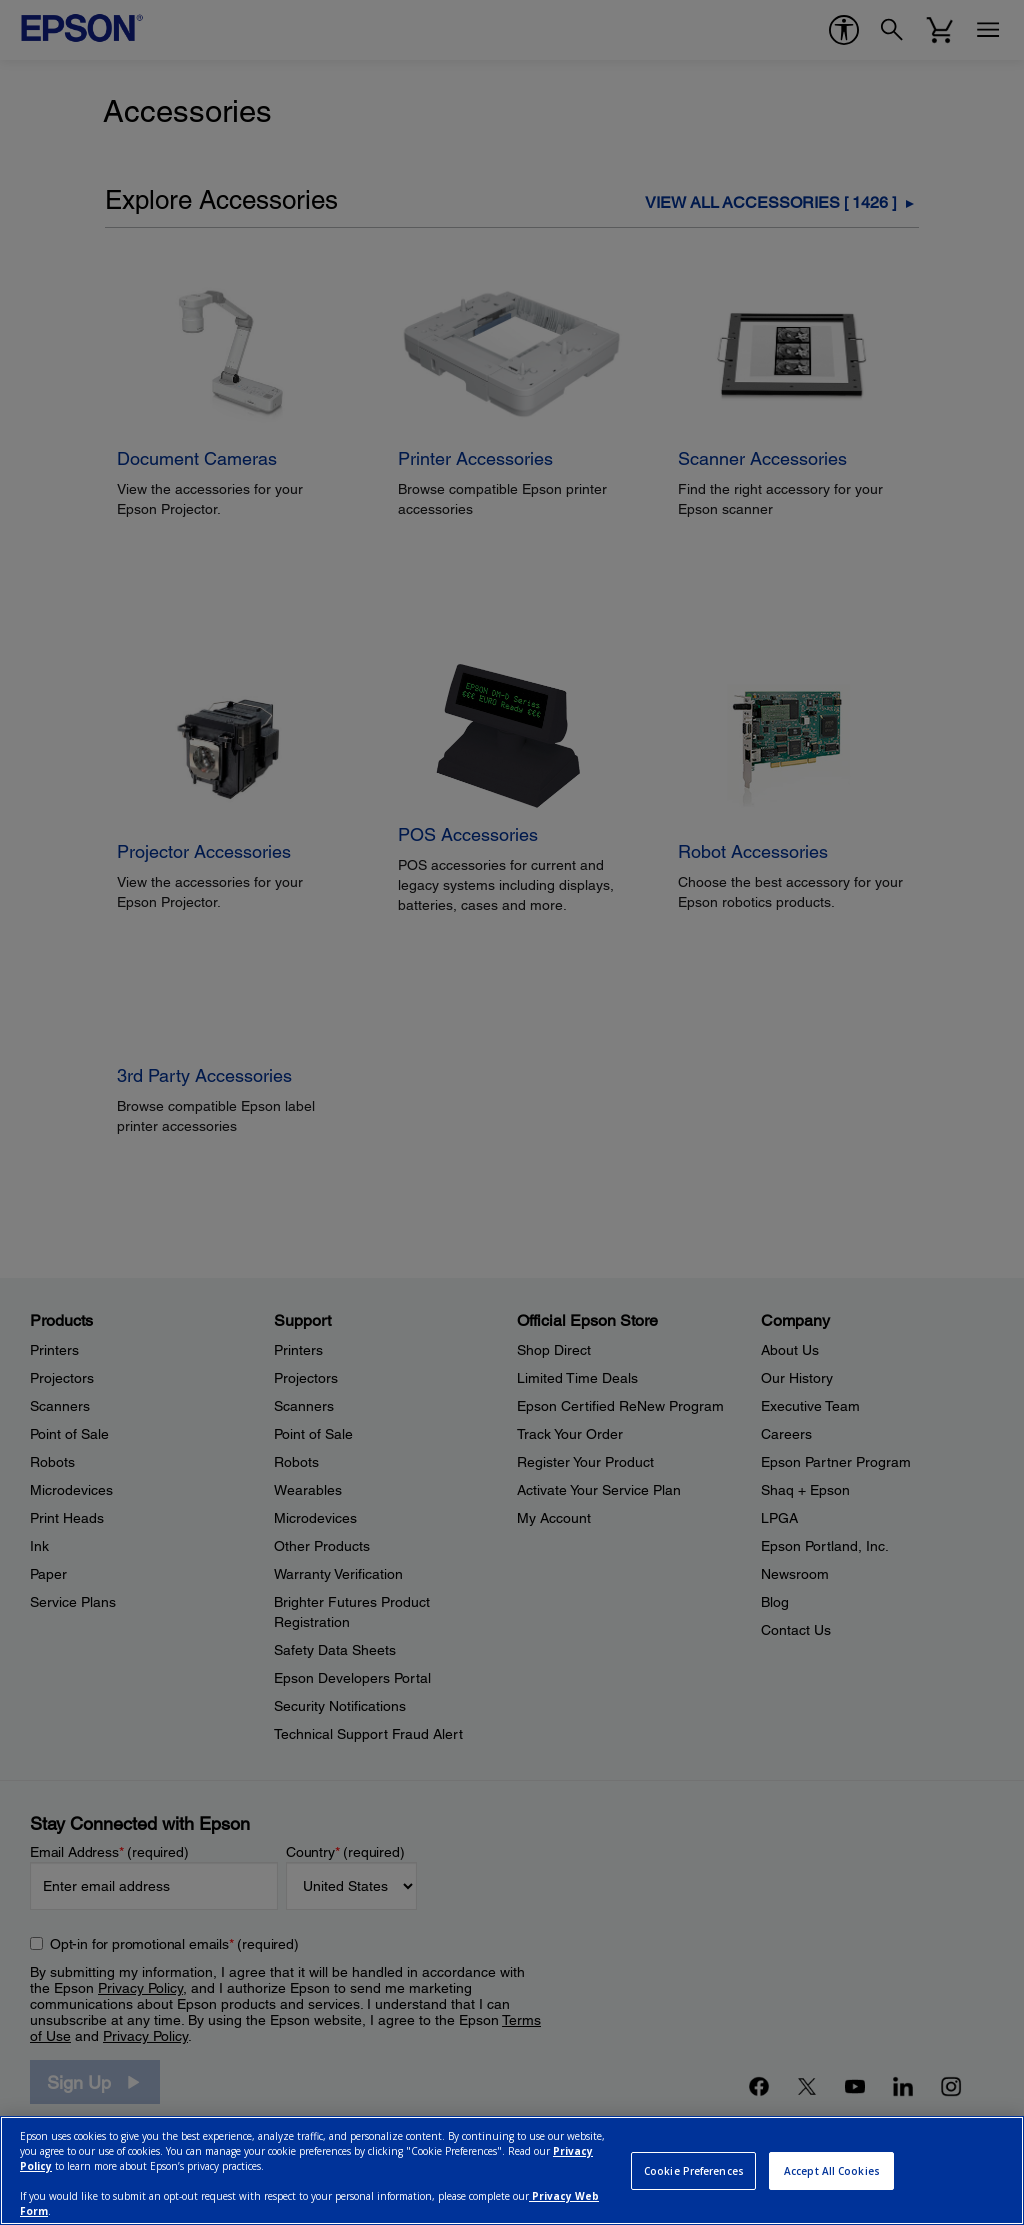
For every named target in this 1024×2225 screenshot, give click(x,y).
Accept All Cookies (832, 2171)
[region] (512, 2170)
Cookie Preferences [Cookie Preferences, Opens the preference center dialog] (694, 2171)
